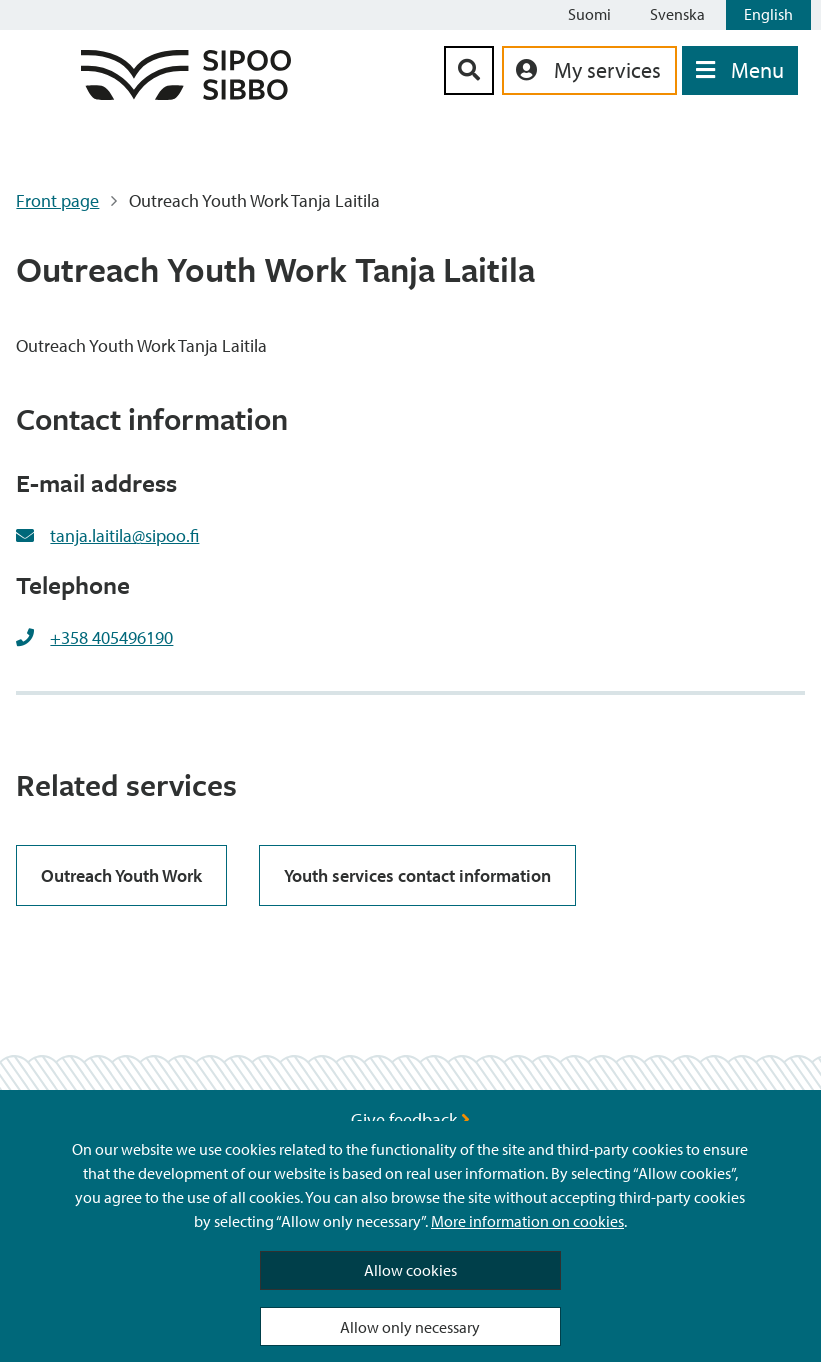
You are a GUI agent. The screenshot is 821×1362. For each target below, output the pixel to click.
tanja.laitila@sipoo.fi (124, 535)
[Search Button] (469, 70)
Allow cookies (410, 1270)
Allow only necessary (410, 1327)
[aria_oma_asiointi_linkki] (589, 70)
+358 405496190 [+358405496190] (111, 637)
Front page (57, 200)
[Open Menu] (740, 70)
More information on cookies (527, 1221)
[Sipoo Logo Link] (186, 93)
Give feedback (410, 1119)
